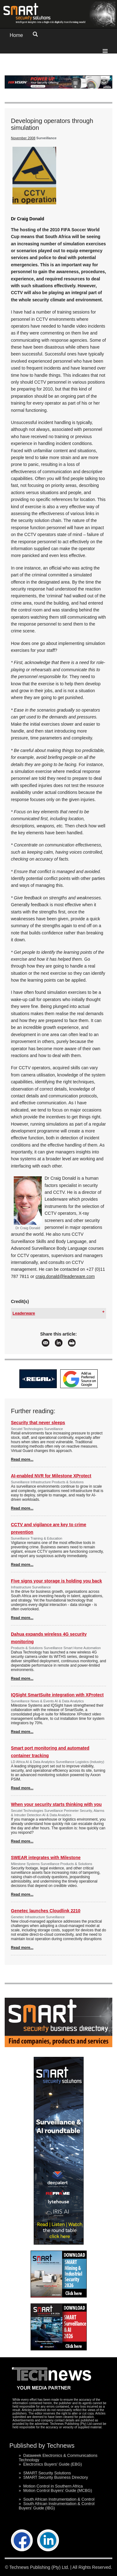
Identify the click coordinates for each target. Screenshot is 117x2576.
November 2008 (23, 138)
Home (16, 35)
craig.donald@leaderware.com (65, 1276)
